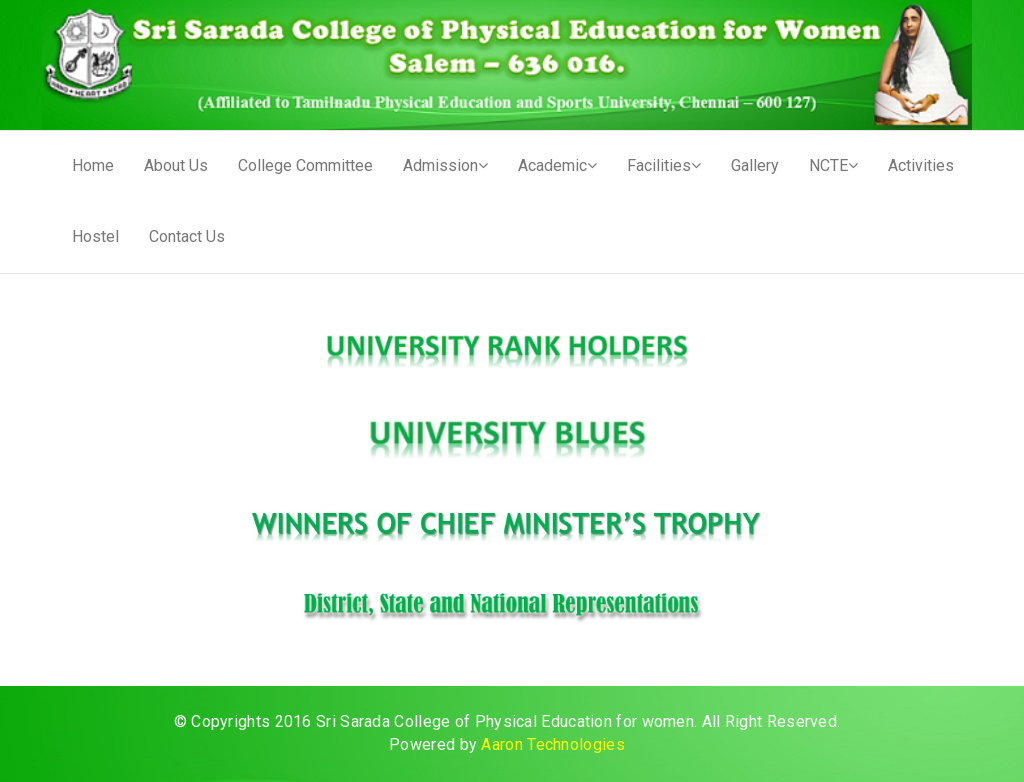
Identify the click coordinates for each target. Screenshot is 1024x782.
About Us (176, 165)
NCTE (833, 165)
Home (93, 165)
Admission (445, 165)
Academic (557, 165)
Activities (921, 165)
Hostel (95, 236)
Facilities (664, 165)
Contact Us (187, 236)
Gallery (755, 165)
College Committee (305, 165)
